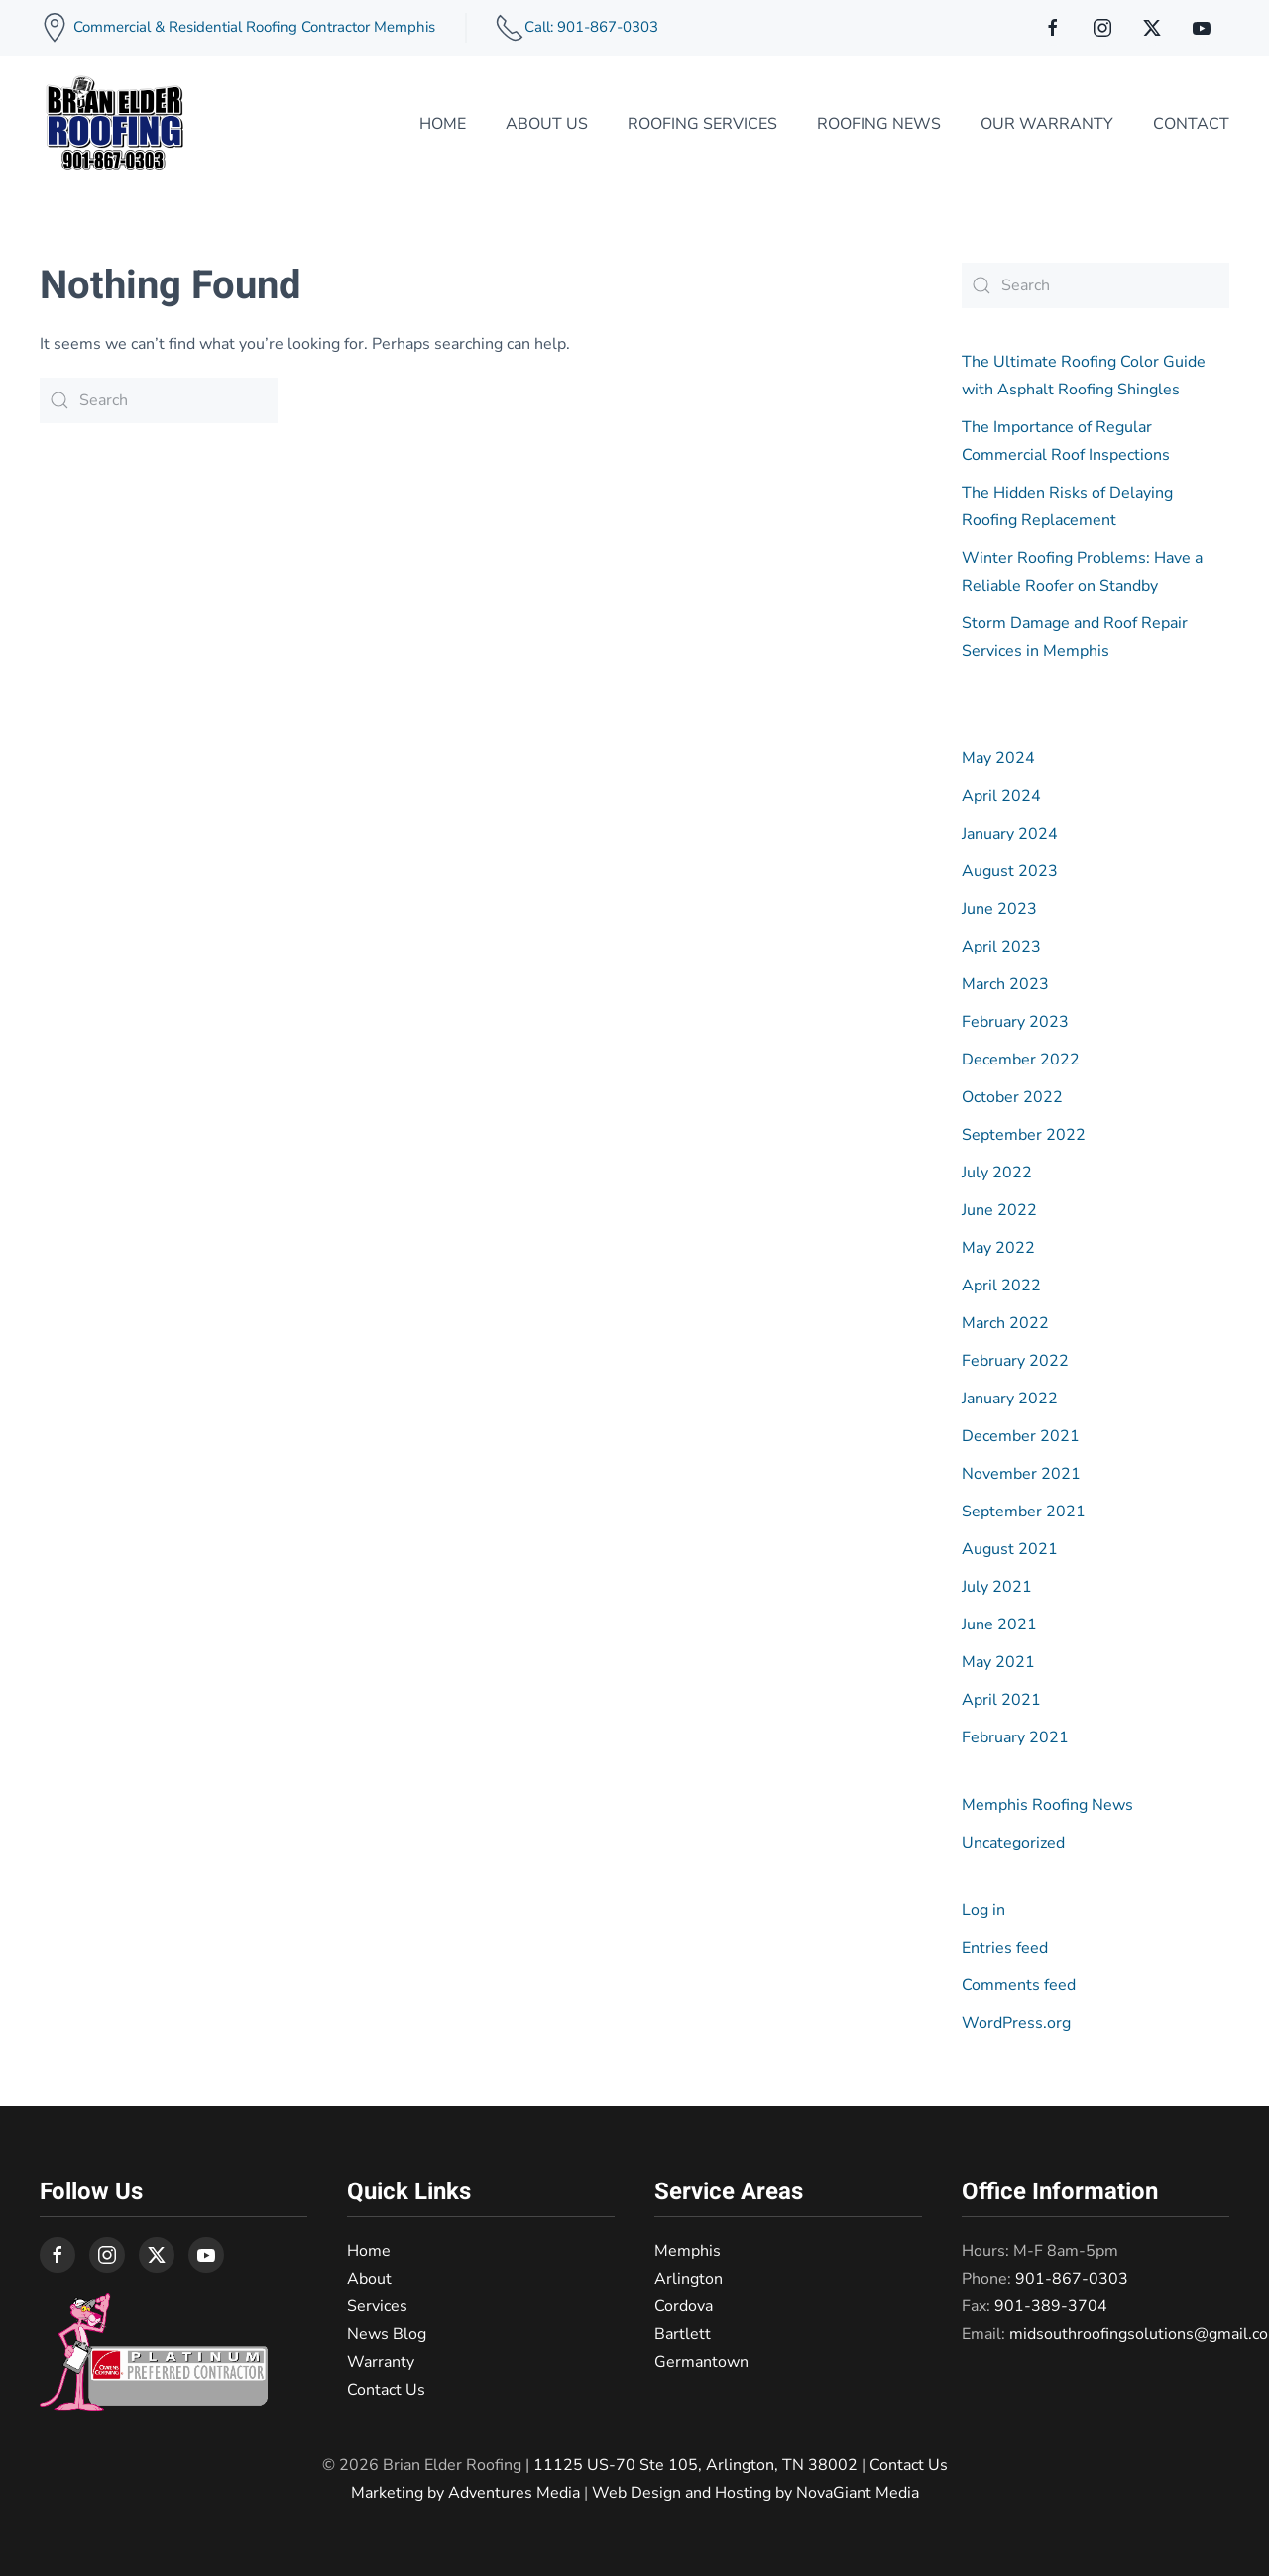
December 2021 (1021, 1436)
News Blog (386, 2334)
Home (442, 124)
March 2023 (1005, 984)
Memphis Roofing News (1047, 1805)
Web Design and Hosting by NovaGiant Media (755, 2493)
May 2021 (998, 1662)
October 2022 (1012, 1097)
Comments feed (1019, 1985)
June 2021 (999, 1624)
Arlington (688, 2279)
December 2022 (1021, 1059)
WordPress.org (1016, 2023)
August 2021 (1010, 1549)
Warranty (380, 2362)
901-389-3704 (1050, 2306)
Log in (983, 1910)
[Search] (159, 400)
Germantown (701, 2362)
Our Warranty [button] (1047, 124)
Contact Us (386, 2390)
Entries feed (1005, 1948)
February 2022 (1015, 1361)
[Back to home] (114, 124)
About (369, 2279)
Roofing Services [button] (702, 124)
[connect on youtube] (1201, 28)
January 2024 (1010, 833)
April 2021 (1001, 1700)
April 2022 (1001, 1285)
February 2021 (1015, 1737)
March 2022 (1005, 1323)
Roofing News (879, 124)
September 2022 (1024, 1135)
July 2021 (997, 1587)
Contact (1191, 124)
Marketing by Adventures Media (465, 2493)
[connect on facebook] (1053, 28)
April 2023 (1001, 946)
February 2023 (1015, 1022)
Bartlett (682, 2334)
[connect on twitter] (1152, 28)
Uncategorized (1013, 1842)
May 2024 (998, 758)
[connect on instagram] (1102, 28)
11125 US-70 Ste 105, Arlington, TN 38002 (695, 2465)
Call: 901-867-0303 (591, 27)
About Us (547, 124)
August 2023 (1010, 871)
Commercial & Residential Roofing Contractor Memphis (252, 27)
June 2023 (999, 909)
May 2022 (998, 1248)
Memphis (687, 2251)
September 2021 (1024, 1511)
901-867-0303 (1071, 2279)
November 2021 (1021, 1474)
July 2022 (997, 1172)
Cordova (683, 2306)
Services (377, 2306)
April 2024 (1001, 796)
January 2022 (1010, 1398)
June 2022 (999, 1210)
